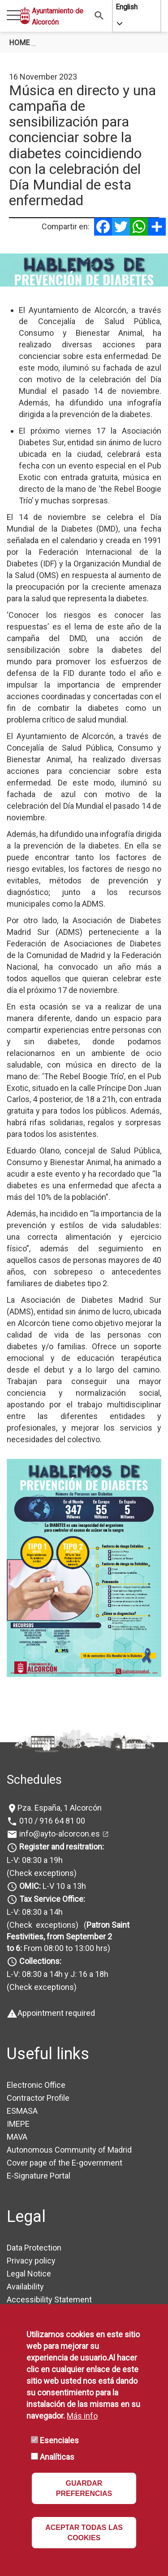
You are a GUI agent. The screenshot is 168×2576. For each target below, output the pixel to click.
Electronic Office (36, 2085)
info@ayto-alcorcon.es (58, 1833)
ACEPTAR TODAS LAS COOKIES (84, 2533)
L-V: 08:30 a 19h (35, 1860)
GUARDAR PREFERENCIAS (84, 2488)
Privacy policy (31, 2260)
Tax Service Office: (52, 1899)
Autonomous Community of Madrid (69, 2149)
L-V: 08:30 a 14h (35, 1912)
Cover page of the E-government (64, 2162)
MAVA (17, 2136)
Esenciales (59, 2440)
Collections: (40, 1961)
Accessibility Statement (49, 2299)
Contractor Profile (38, 2098)
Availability (25, 2286)
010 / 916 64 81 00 (51, 1820)
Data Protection (34, 2247)
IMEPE (18, 2123)
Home (19, 42)
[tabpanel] (84, 269)
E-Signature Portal (38, 2175)
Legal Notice (29, 2273)
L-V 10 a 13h (51, 1886)
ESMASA (22, 2111)
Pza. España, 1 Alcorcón (59, 1807)
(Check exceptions (40, 1873)
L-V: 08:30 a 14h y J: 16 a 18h (57, 1974)
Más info (82, 2415)
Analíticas (57, 2457)
